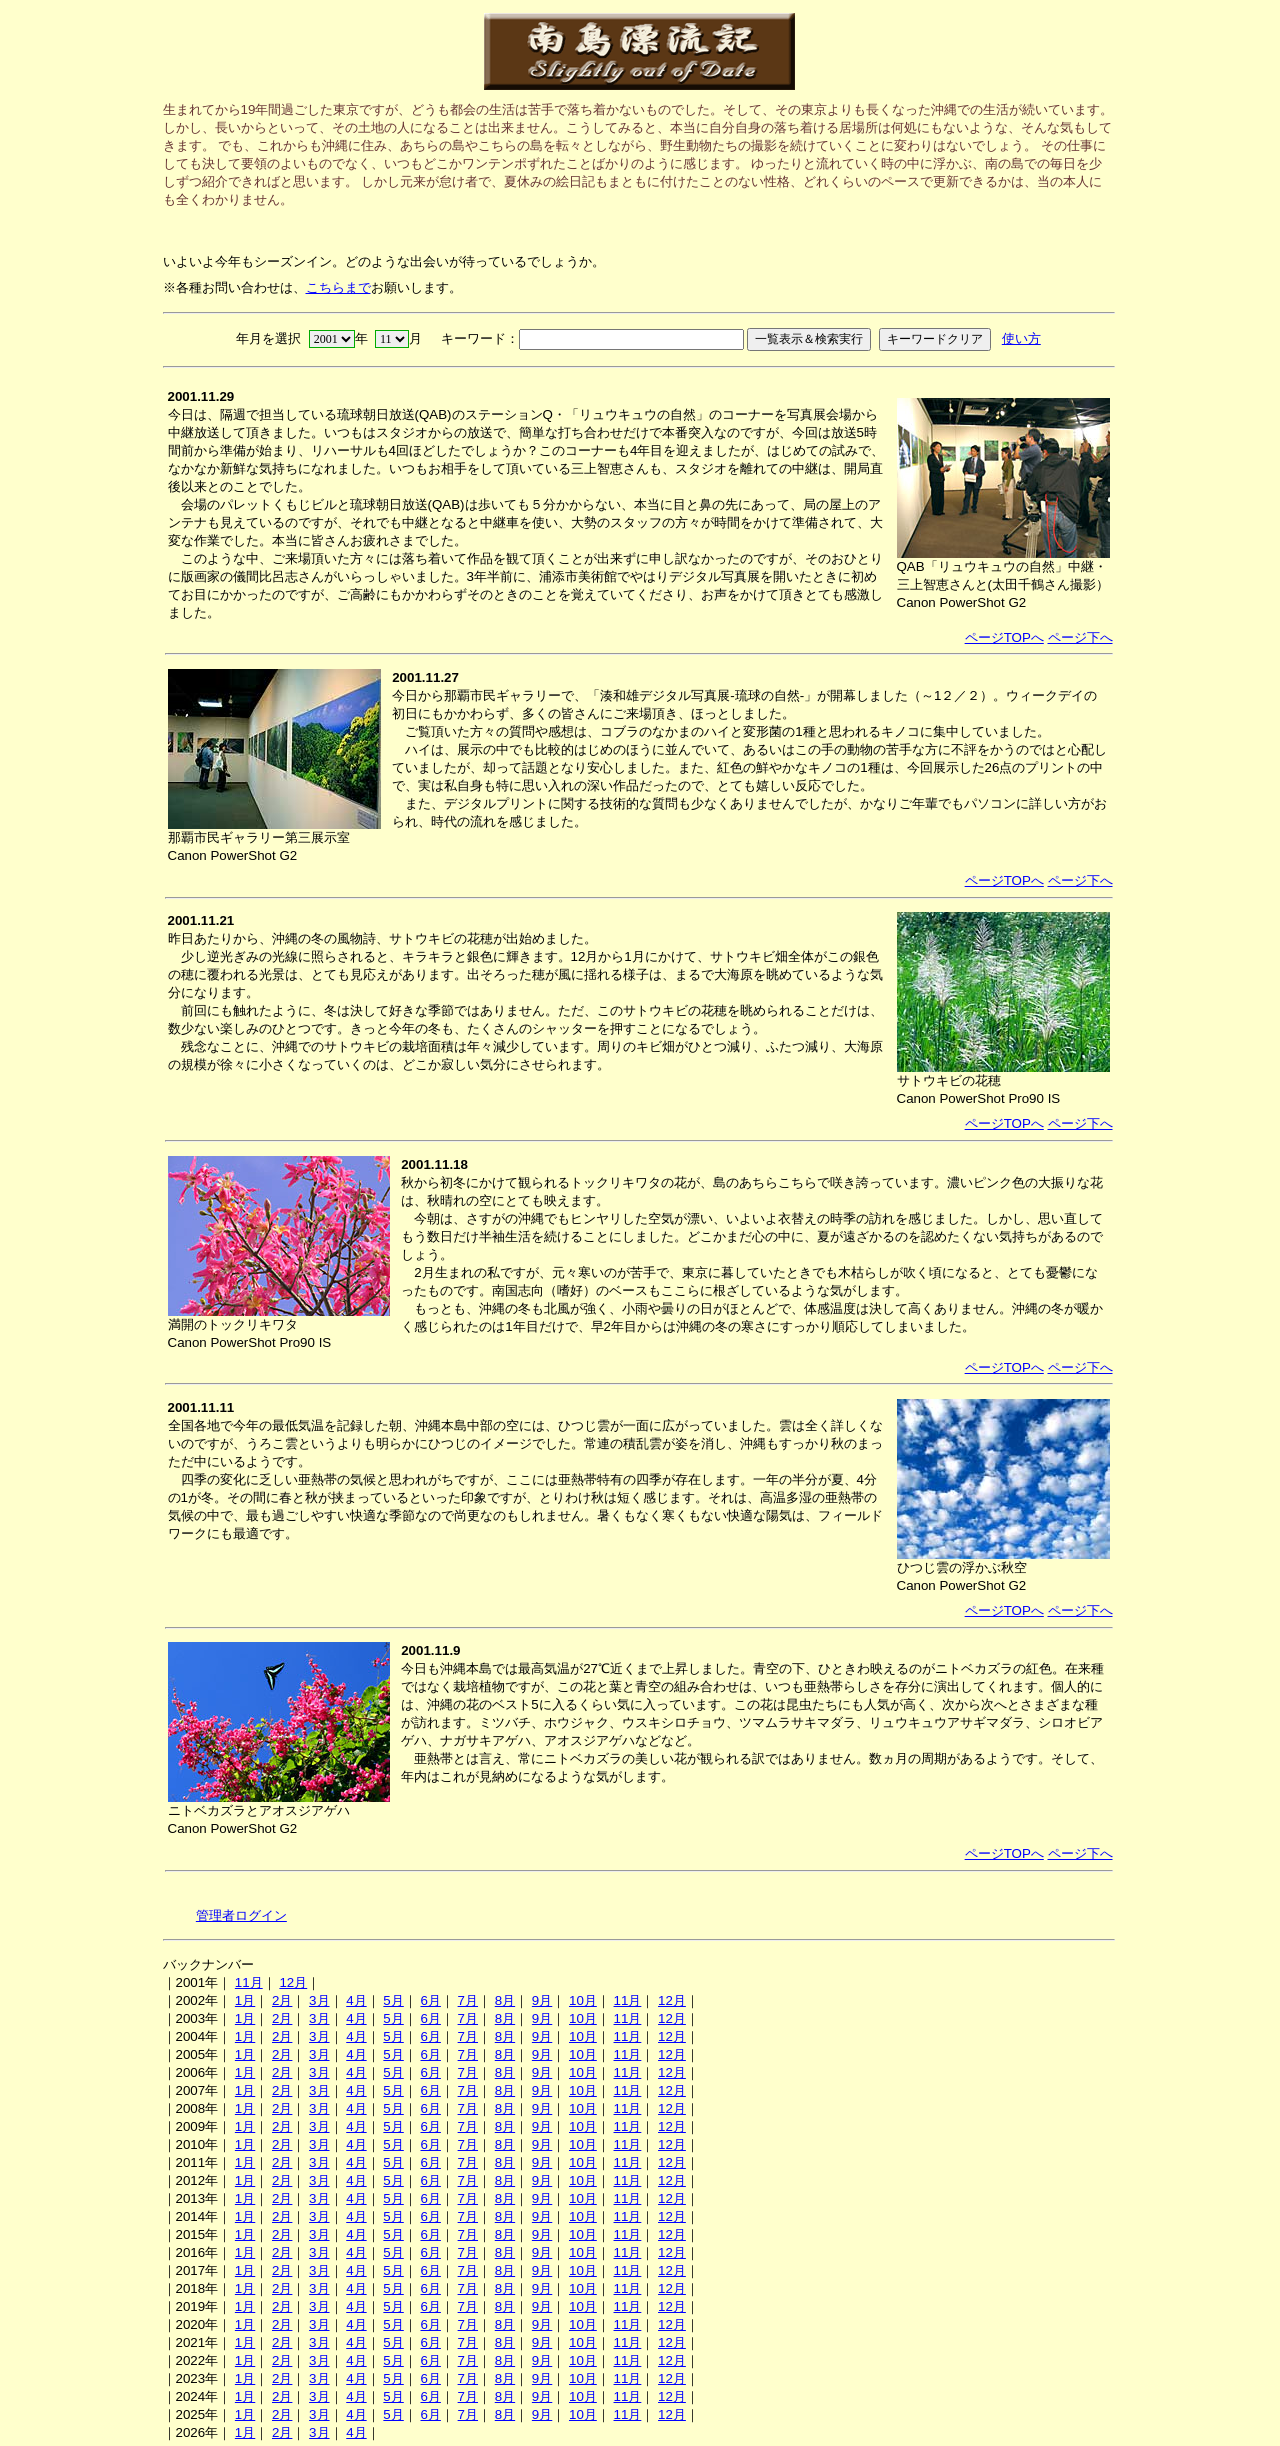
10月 (583, 2000)
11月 (249, 1982)
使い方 (1021, 338)
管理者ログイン (241, 1915)
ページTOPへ (1004, 637)
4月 (356, 2000)
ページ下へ (1080, 637)
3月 (319, 2000)
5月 (393, 2000)
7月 (468, 2000)
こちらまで (338, 287)
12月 (293, 1982)
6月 (430, 2000)
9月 (542, 2000)
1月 (245, 2000)
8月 (505, 2000)
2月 (282, 2000)
